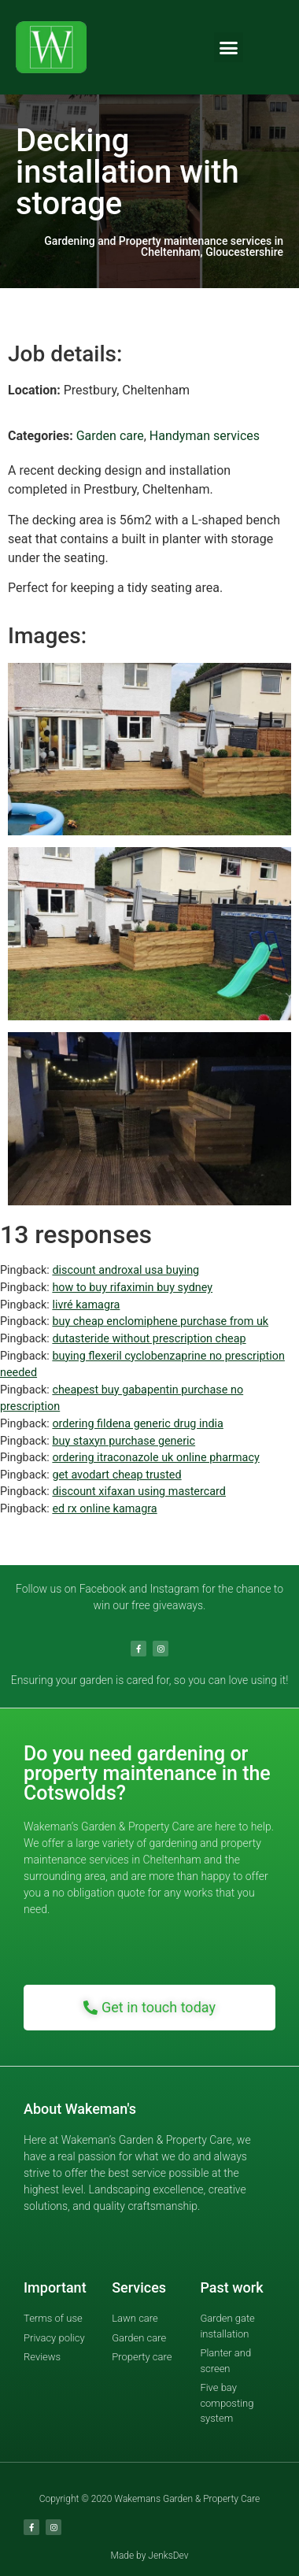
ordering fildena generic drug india (137, 1423)
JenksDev (168, 2555)
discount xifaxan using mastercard (139, 1491)
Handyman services (205, 435)
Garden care (110, 435)
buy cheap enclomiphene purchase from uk (160, 1321)
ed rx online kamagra (104, 1509)
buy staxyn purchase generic (123, 1441)
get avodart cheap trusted (116, 1475)
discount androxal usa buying (125, 1270)
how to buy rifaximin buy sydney (132, 1287)
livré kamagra (86, 1305)
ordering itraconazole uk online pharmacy (155, 1457)
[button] (229, 47)
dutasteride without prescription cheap (148, 1338)
